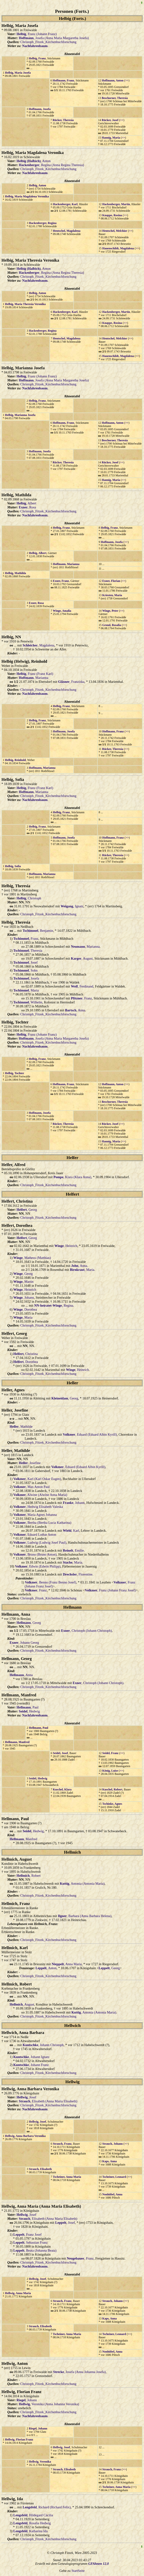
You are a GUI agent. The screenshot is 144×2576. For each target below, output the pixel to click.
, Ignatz (72, 906)
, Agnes (112, 1803)
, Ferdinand (82, 986)
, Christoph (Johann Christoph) (86, 1630)
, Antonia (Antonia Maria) (82, 1883)
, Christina (25, 1354)
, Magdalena (66, 230)
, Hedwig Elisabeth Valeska (38, 1507)
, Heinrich (66, 1246)
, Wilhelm (27, 1002)
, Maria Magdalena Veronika (27, 196)
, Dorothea (25, 1309)
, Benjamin (38, 930)
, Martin (116, 204)
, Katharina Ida (30, 2531)
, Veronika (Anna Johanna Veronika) (49, 2404)
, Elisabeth (40, 2169)
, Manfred (17, 1742)
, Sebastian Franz (30, 2242)
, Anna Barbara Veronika (25, 2135)
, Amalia (62, 610)
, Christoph (28, 898)
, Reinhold (15, 760)
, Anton (113, 80)
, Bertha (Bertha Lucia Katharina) (42, 1522)
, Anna (75, 1010)
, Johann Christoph (43, 2045)
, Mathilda (15, 573)
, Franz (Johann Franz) (36, 34)
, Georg (26, 1209)
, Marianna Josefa (20, 414)
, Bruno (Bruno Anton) (35, 1554)
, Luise (110, 1770)
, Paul (27, 1707)
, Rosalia (111, 625)
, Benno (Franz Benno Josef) (50, 1582)
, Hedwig (29, 1711)
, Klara (62, 1789)
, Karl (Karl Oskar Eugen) (37, 1479)
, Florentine (77, 1574)
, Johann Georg (24, 1642)
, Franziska (71, 682)
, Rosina (112, 215)
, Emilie (73, 1550)
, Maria (111, 137)
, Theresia (115, 98)
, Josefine (30, 1463)
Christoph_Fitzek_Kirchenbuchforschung (48, 42)
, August (82, 958)
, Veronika (40, 2461)
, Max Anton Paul (31, 1487)
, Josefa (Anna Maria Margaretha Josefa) (54, 38)
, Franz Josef (27, 2234)
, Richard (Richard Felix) (47, 2507)
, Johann (23, 1297)
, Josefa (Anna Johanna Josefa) (79, 2372)
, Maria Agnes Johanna (35, 1515)
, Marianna (66, 564)
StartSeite (78, 2571)
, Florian (111, 580)
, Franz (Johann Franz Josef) (110, 1590)
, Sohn (25, 970)
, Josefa (40, 109)
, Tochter (14, 1073)
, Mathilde (21, 1426)
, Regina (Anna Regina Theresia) (51, 165)
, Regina (42, 223)
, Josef (110, 120)
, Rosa (27, 507)
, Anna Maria (67, 1964)
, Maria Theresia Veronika (25, 304)
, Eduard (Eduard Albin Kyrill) (90, 1434)
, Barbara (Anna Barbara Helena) (85, 1916)
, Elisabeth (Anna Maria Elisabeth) (48, 2101)
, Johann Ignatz (31, 2057)
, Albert (26, 503)
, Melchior (114, 230)
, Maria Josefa (18, 72)
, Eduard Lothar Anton (34, 1534)
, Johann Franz (31, 2065)
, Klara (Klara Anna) (72, 1177)
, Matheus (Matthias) (32, 1258)
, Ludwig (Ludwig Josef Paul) (39, 1542)
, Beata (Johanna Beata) (35, 2250)
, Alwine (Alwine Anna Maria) (40, 1495)
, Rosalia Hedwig (32, 2523)
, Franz (37, 58)
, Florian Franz (19, 2439)
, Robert (112, 1789)
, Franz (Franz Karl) (34, 674)
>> (126, 80)
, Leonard (114, 2176)
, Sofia (13, 866)
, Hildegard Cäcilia (33, 2515)
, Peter (110, 610)
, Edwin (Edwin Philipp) (37, 1566)
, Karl (65, 204)
